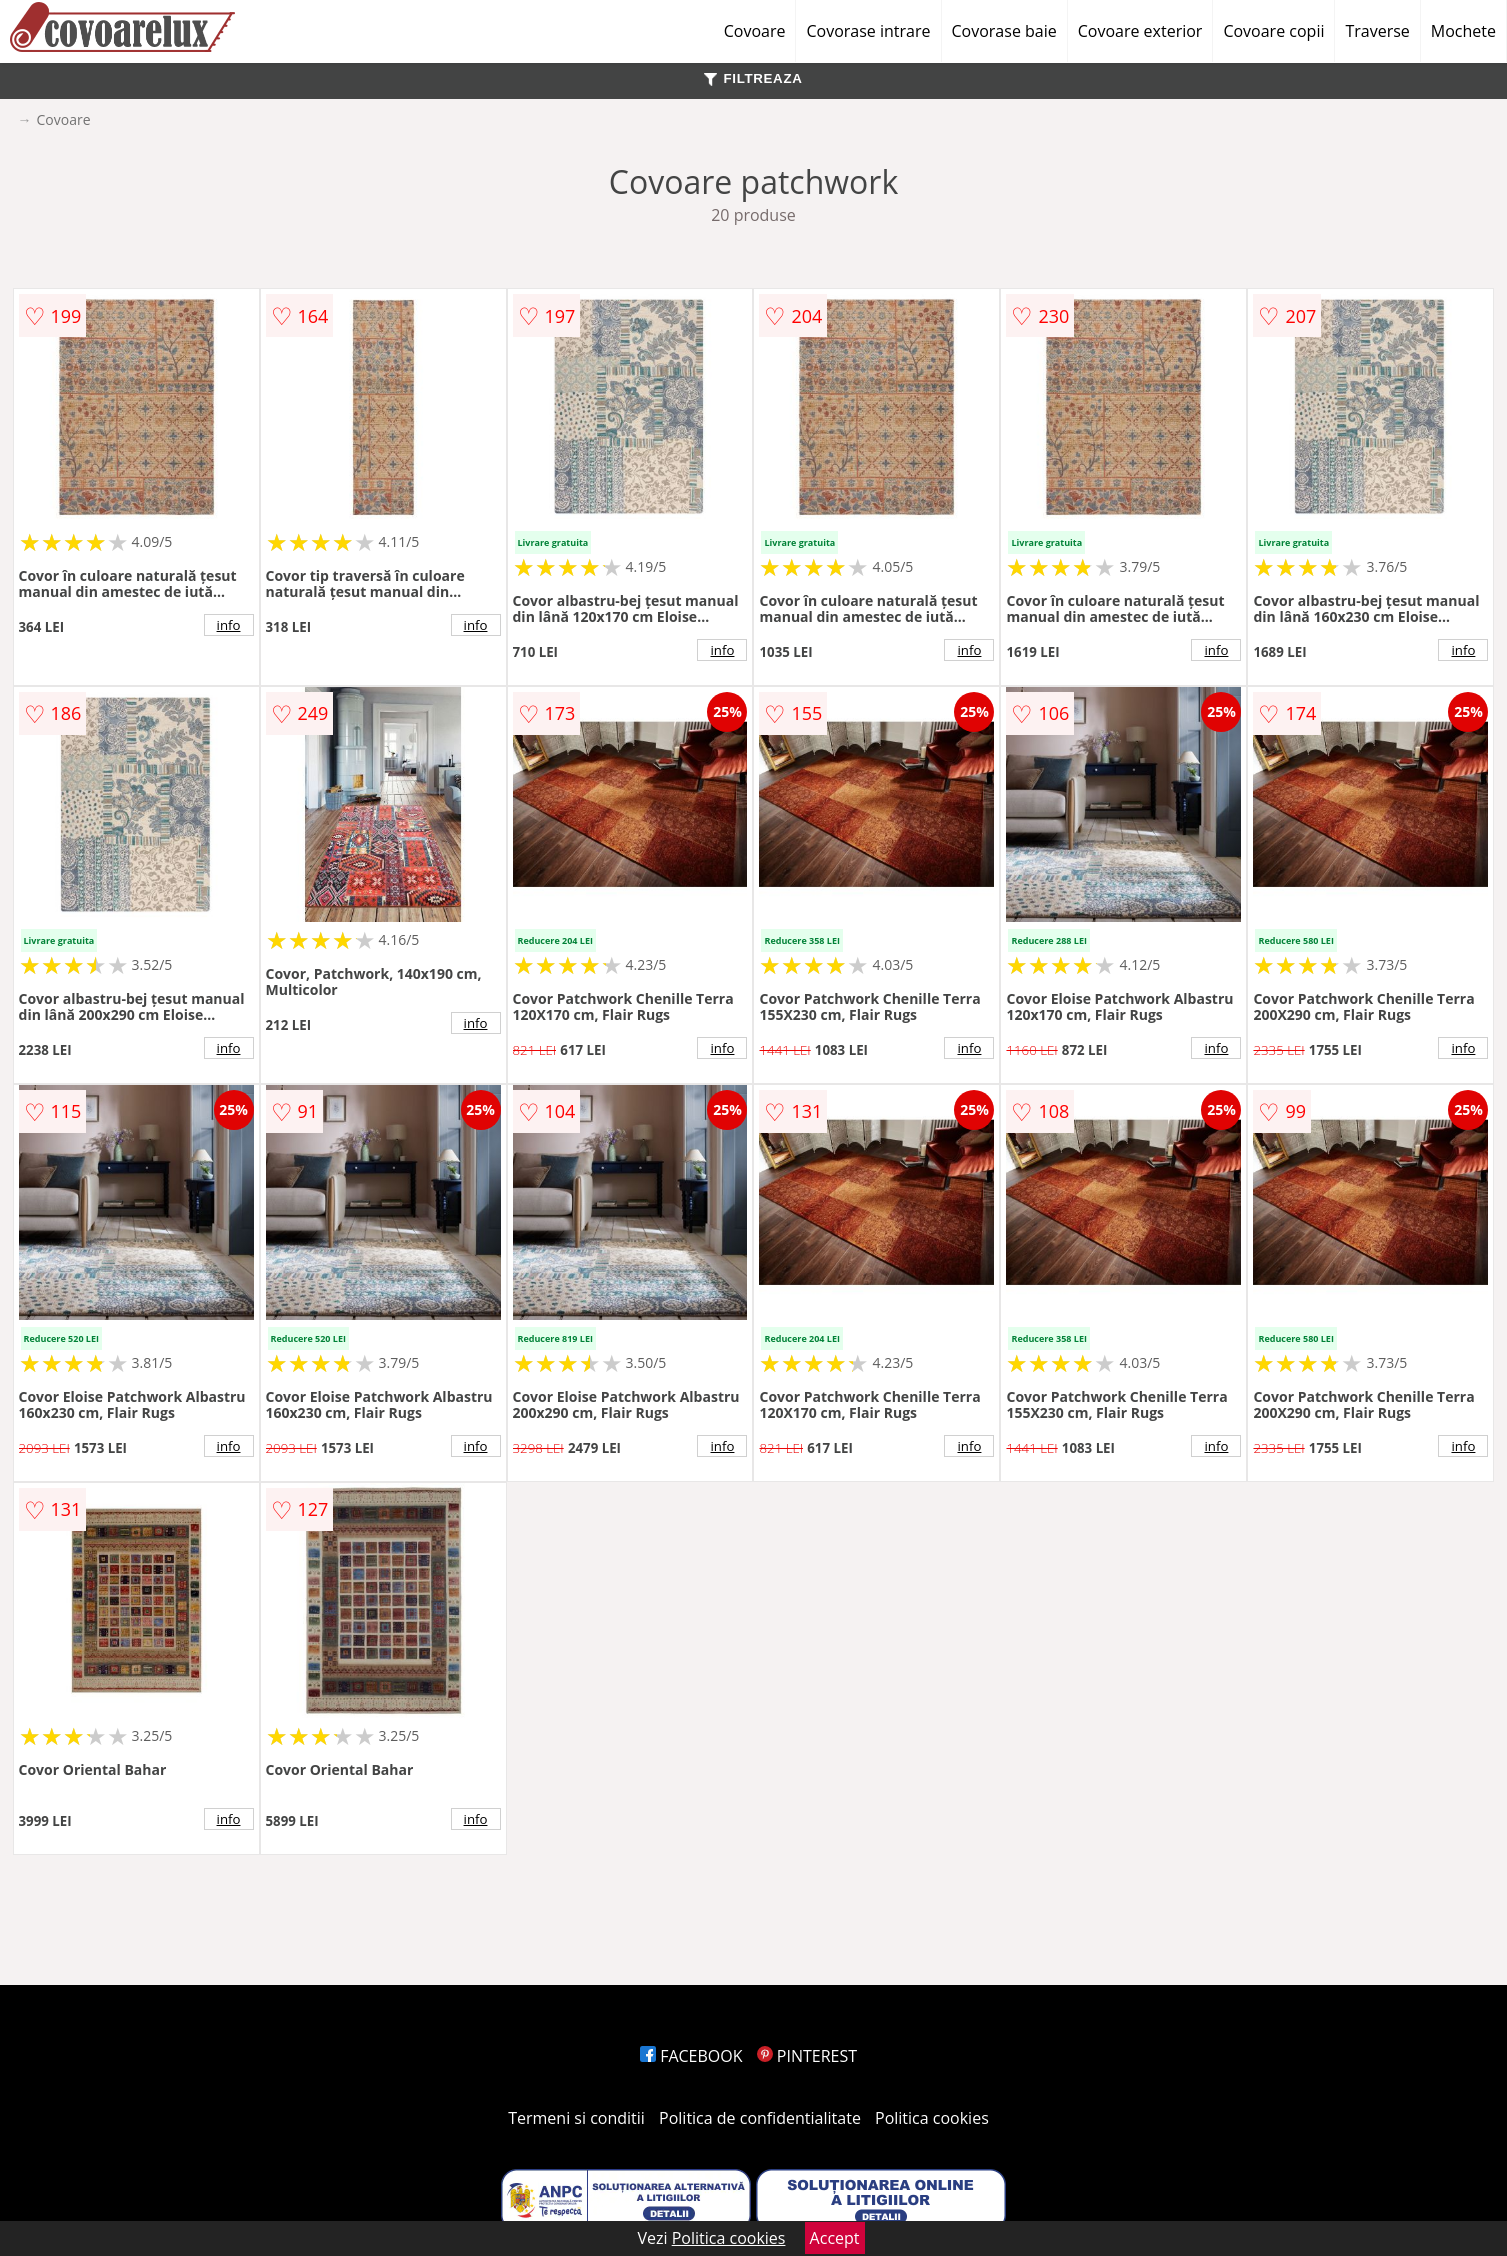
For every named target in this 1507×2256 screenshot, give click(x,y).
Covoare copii (1273, 31)
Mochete (1463, 31)
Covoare (755, 31)
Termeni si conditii (576, 2118)
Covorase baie (1004, 31)
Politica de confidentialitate (760, 2118)
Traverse (1377, 31)
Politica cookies (932, 2118)
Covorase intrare (868, 31)
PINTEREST (807, 2056)
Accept (835, 2238)
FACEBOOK (691, 2056)
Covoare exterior (1140, 31)
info (229, 625)
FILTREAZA (753, 78)
